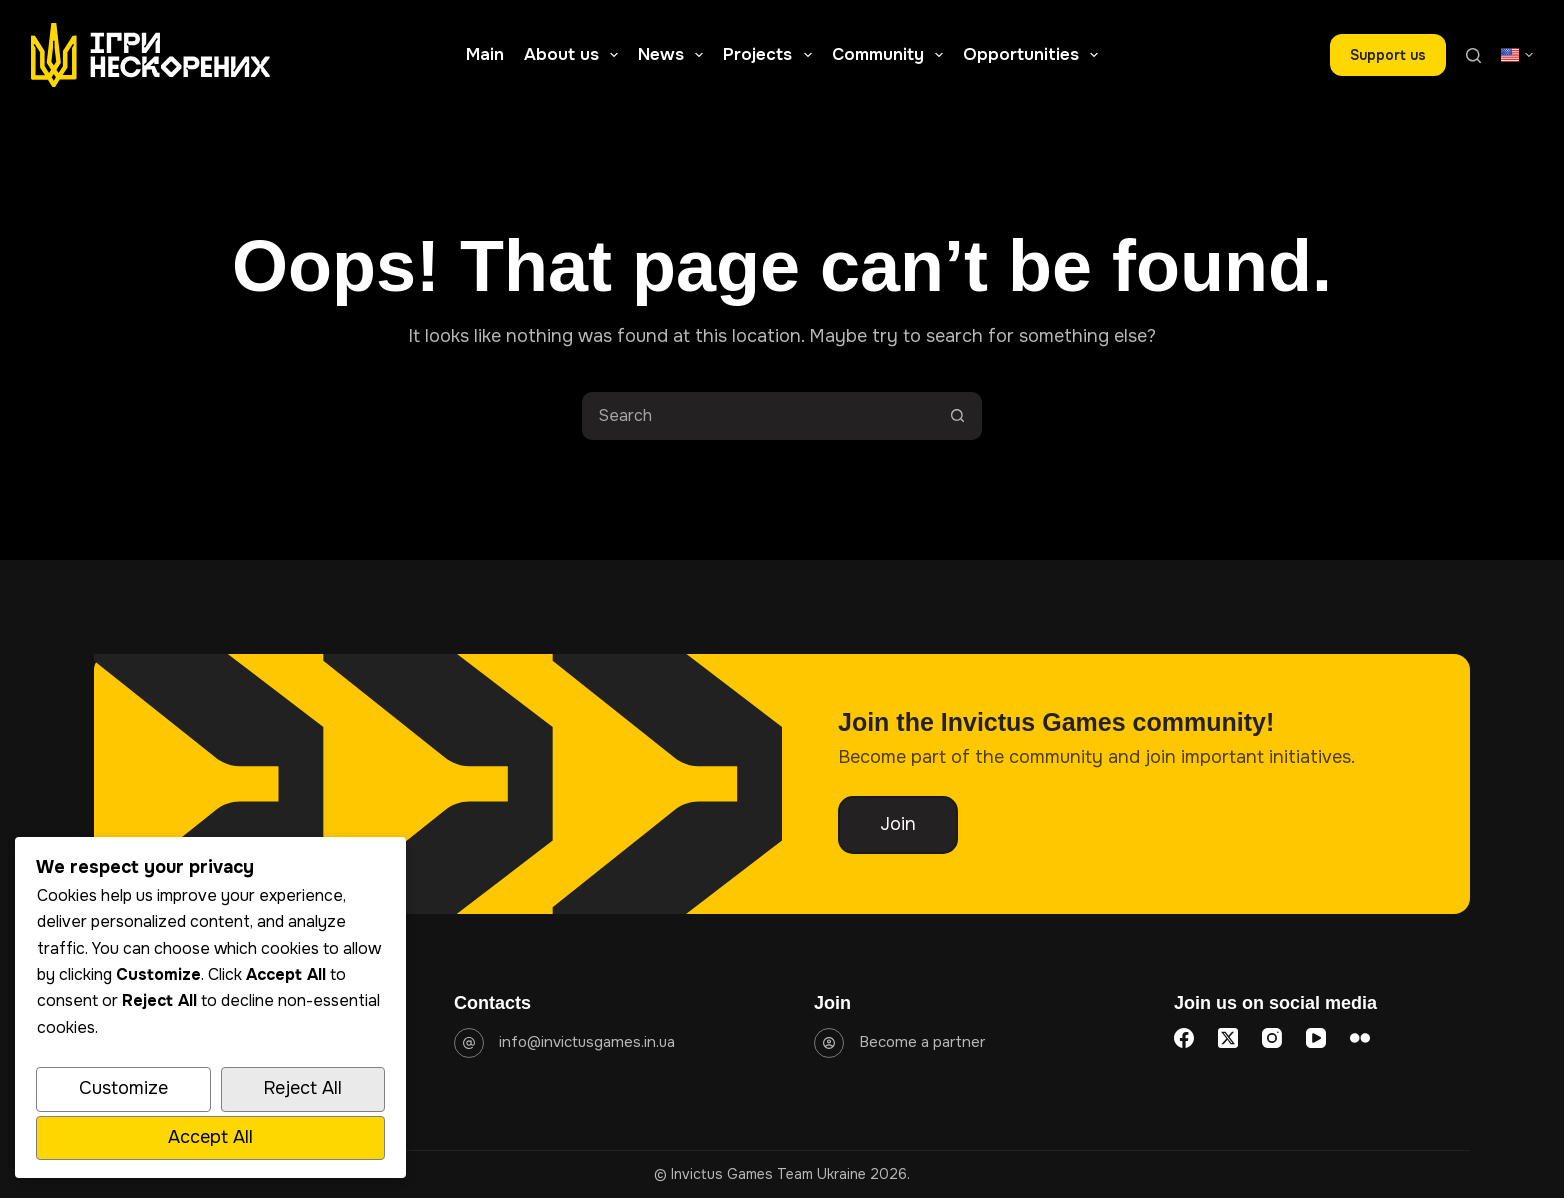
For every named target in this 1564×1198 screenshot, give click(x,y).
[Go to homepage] (150, 55)
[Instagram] (1272, 1038)
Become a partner (922, 1042)
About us (575, 55)
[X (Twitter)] (1228, 1038)
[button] (1517, 55)
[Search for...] (758, 416)
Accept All (210, 1137)
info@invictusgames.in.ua (587, 1042)
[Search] (1473, 55)
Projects (771, 55)
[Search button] (958, 416)
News (674, 55)
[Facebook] (1184, 1038)
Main (485, 54)
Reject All (302, 1088)
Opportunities (1034, 55)
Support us (1388, 55)
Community (891, 55)
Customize (123, 1088)
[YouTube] (1316, 1038)
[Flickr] (1360, 1038)
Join (898, 824)
